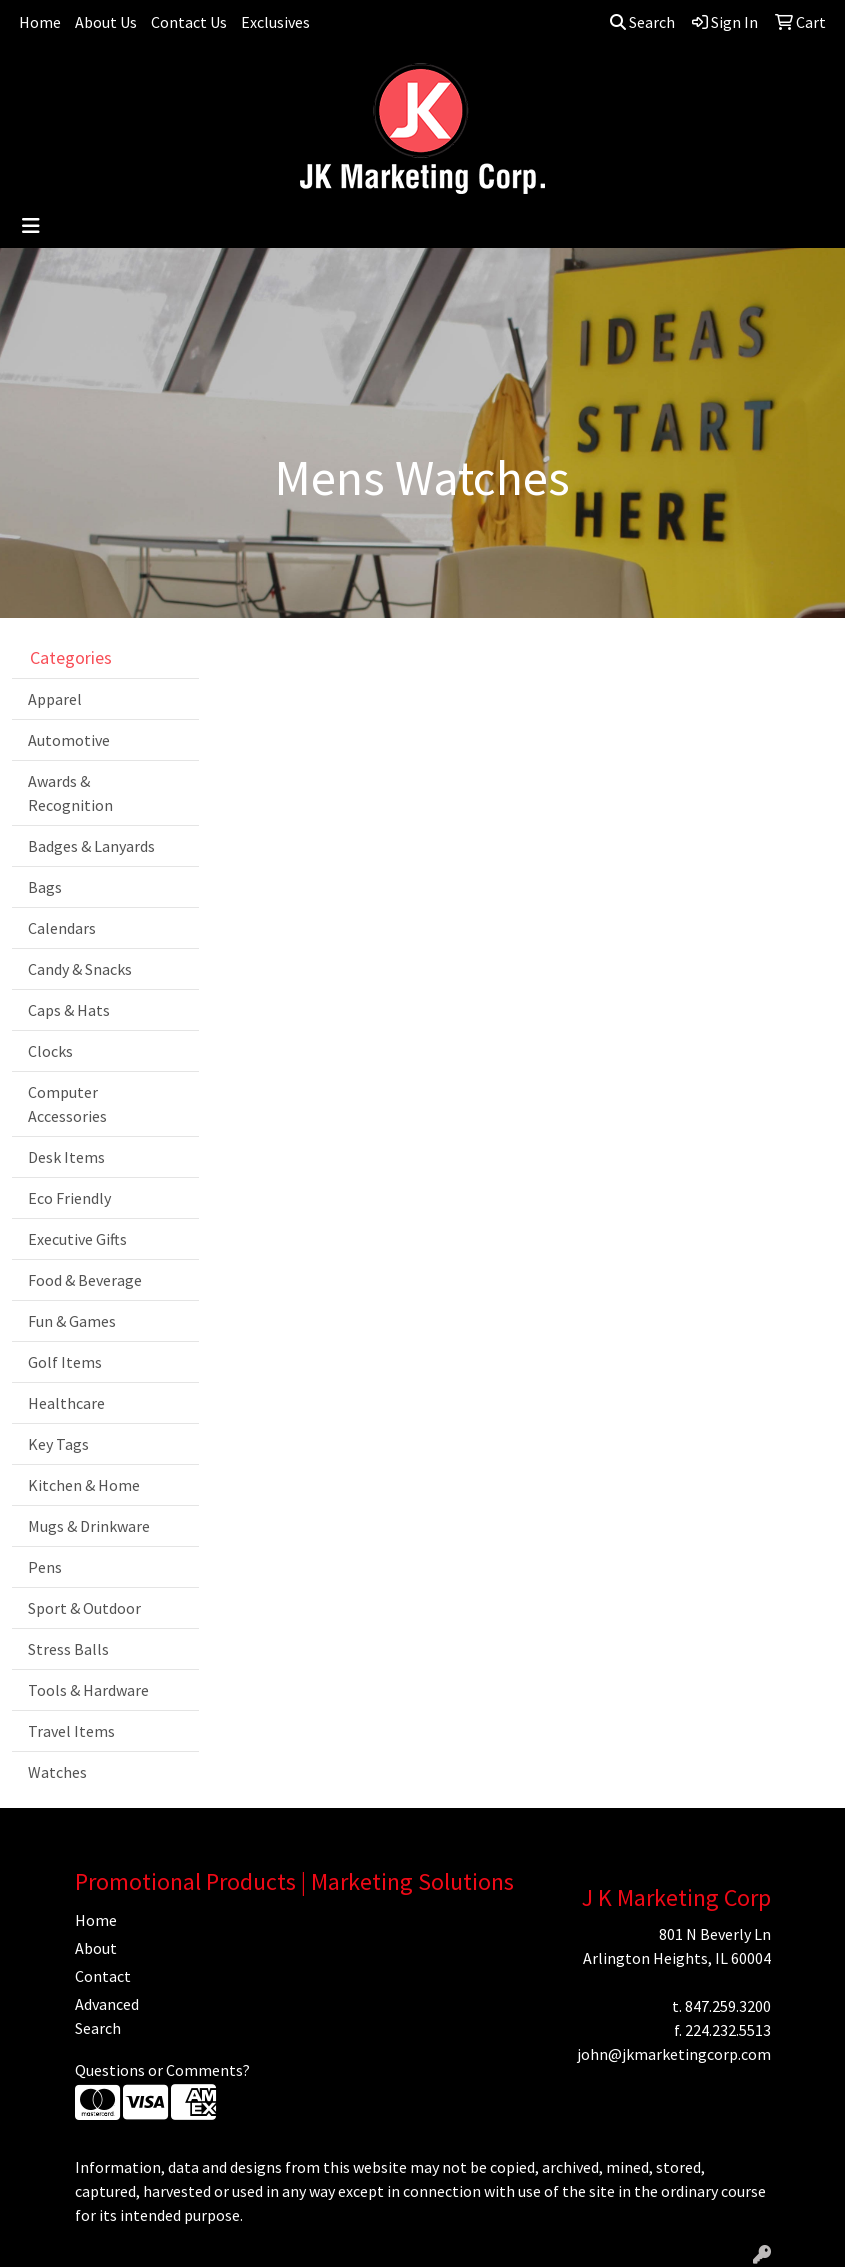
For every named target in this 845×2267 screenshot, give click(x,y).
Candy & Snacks (80, 969)
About (96, 1948)
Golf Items (65, 1362)
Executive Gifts (77, 1239)
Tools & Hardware (88, 1690)
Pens (45, 1567)
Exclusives (275, 22)
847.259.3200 (728, 2006)
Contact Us (189, 22)
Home (40, 22)
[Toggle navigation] (31, 226)
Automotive (69, 740)
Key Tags (58, 1444)
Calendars (62, 928)
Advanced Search (107, 2016)
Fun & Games (72, 1321)
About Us (106, 22)
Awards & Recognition (70, 793)
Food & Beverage (85, 1280)
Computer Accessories (67, 1104)
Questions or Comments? (162, 2070)
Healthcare (66, 1403)
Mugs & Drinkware (89, 1526)
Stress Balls (68, 1649)
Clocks (50, 1051)
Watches (57, 1772)
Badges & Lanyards (91, 846)
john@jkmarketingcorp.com (674, 2054)
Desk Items (66, 1157)
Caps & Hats (69, 1010)
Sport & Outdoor (84, 1608)
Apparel (55, 699)
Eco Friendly (69, 1198)
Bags (45, 887)
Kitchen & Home (84, 1485)
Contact (103, 1976)
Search (642, 22)
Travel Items (71, 1731)
